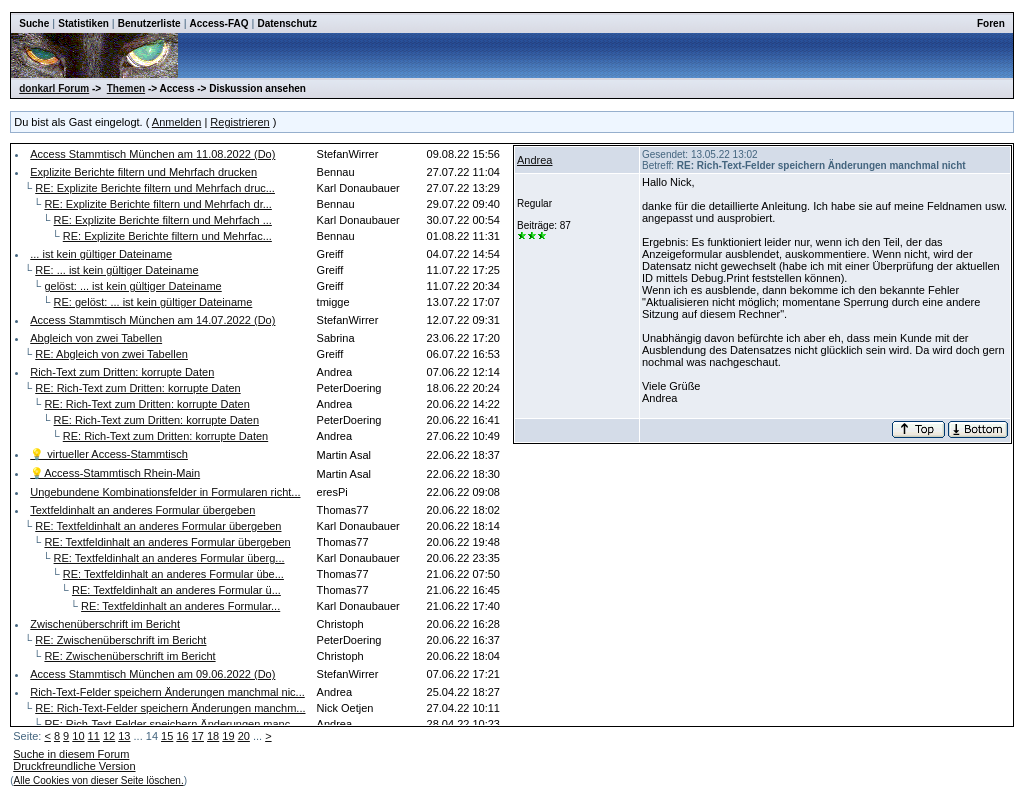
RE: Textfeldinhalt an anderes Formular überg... (169, 558)
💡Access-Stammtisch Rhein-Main (115, 473)
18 (213, 736)
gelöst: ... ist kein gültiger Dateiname (132, 286)
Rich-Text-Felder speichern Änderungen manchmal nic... (167, 692)
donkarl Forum (54, 88)
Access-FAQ (219, 23)
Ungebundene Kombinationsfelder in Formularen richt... (165, 492)
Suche (34, 23)
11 (94, 736)
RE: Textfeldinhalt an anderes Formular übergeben (158, 526)
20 (244, 736)
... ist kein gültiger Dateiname (101, 254)
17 (198, 736)
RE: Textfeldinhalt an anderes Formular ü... (176, 590)
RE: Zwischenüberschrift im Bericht (120, 640)
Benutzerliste (149, 23)
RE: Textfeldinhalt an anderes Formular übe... (173, 574)
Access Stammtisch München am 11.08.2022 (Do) (152, 154)
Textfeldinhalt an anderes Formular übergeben (142, 510)
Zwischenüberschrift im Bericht (105, 624)
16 (182, 736)
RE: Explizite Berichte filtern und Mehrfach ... (163, 220)
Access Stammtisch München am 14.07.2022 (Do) (152, 320)
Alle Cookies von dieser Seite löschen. (99, 780)
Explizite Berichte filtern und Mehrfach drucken (143, 172)
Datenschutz (286, 23)
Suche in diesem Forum (71, 754)
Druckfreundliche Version (74, 766)
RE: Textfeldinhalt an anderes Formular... (180, 606)
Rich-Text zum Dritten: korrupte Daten (122, 372)
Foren (991, 23)
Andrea (534, 160)
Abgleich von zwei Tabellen (96, 338)
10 (78, 736)
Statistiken (83, 23)
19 (228, 736)
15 (167, 736)
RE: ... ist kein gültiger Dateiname (116, 270)
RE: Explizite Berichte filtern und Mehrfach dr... (157, 204)
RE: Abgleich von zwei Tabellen (111, 354)
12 (109, 736)
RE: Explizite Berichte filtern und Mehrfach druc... (155, 188)
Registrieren (239, 122)
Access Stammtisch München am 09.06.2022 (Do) (152, 674)
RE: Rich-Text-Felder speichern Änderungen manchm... (170, 708)
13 (124, 736)
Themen (126, 88)
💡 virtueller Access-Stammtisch (109, 454)
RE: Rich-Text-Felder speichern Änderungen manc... (171, 724)
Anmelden (177, 122)
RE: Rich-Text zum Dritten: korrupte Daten (137, 388)
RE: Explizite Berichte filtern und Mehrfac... (167, 236)
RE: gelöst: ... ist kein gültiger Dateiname (153, 302)
